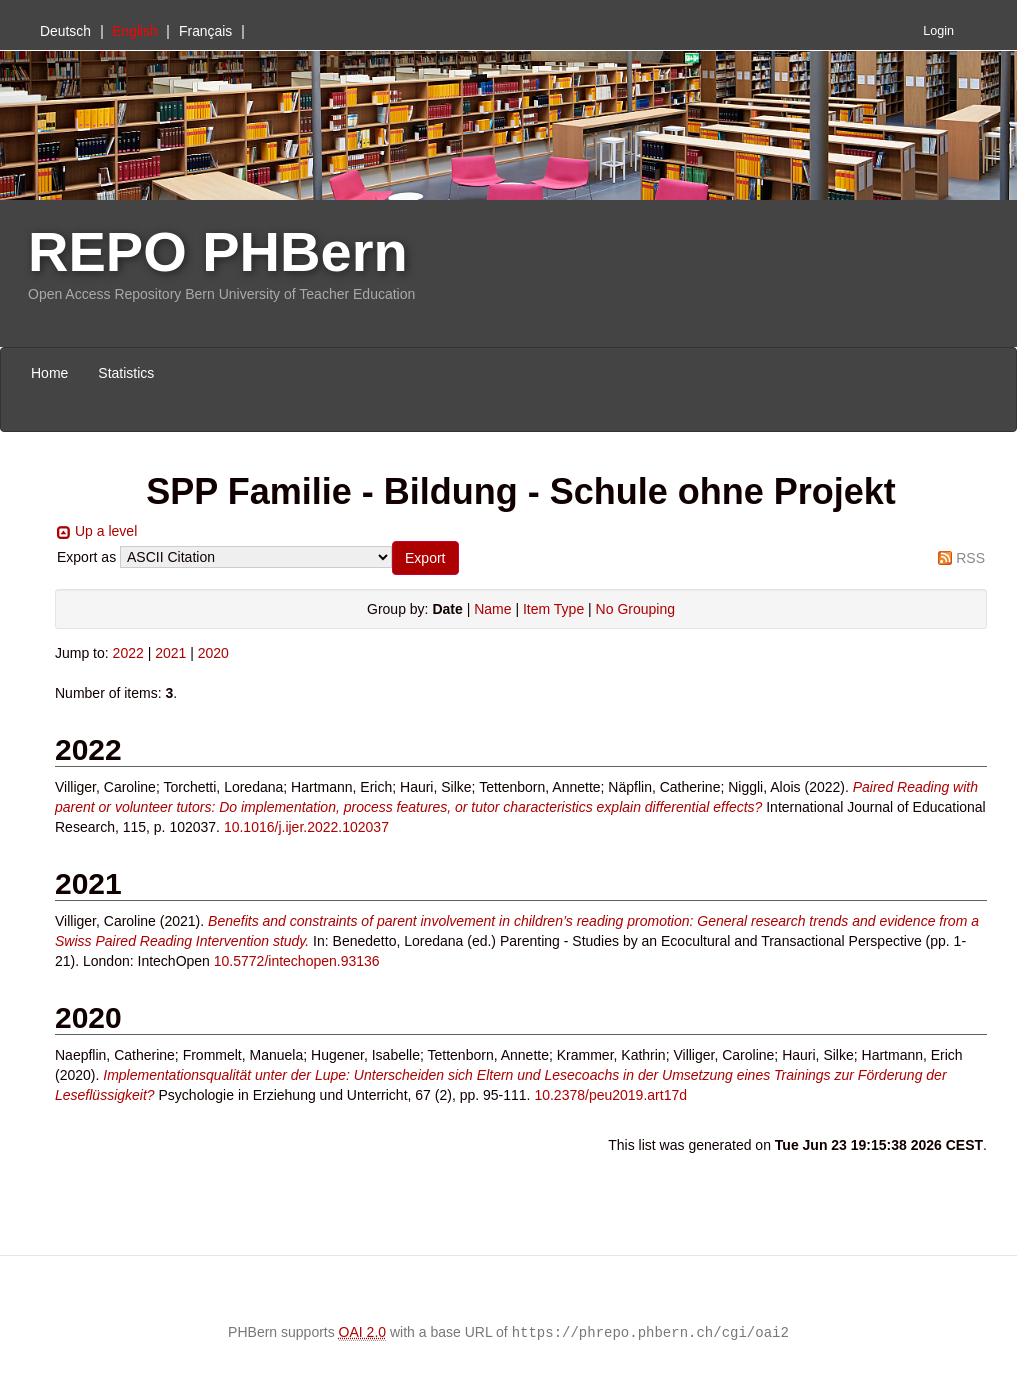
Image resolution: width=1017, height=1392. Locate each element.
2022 (128, 653)
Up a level (106, 531)
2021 (170, 653)
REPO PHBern (218, 251)
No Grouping (635, 609)
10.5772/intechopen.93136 (297, 961)
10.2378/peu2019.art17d (610, 1095)
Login (938, 31)
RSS (970, 558)
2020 (213, 653)
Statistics (126, 373)
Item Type (553, 609)
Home (49, 373)
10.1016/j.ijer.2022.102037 (306, 827)
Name (492, 609)
